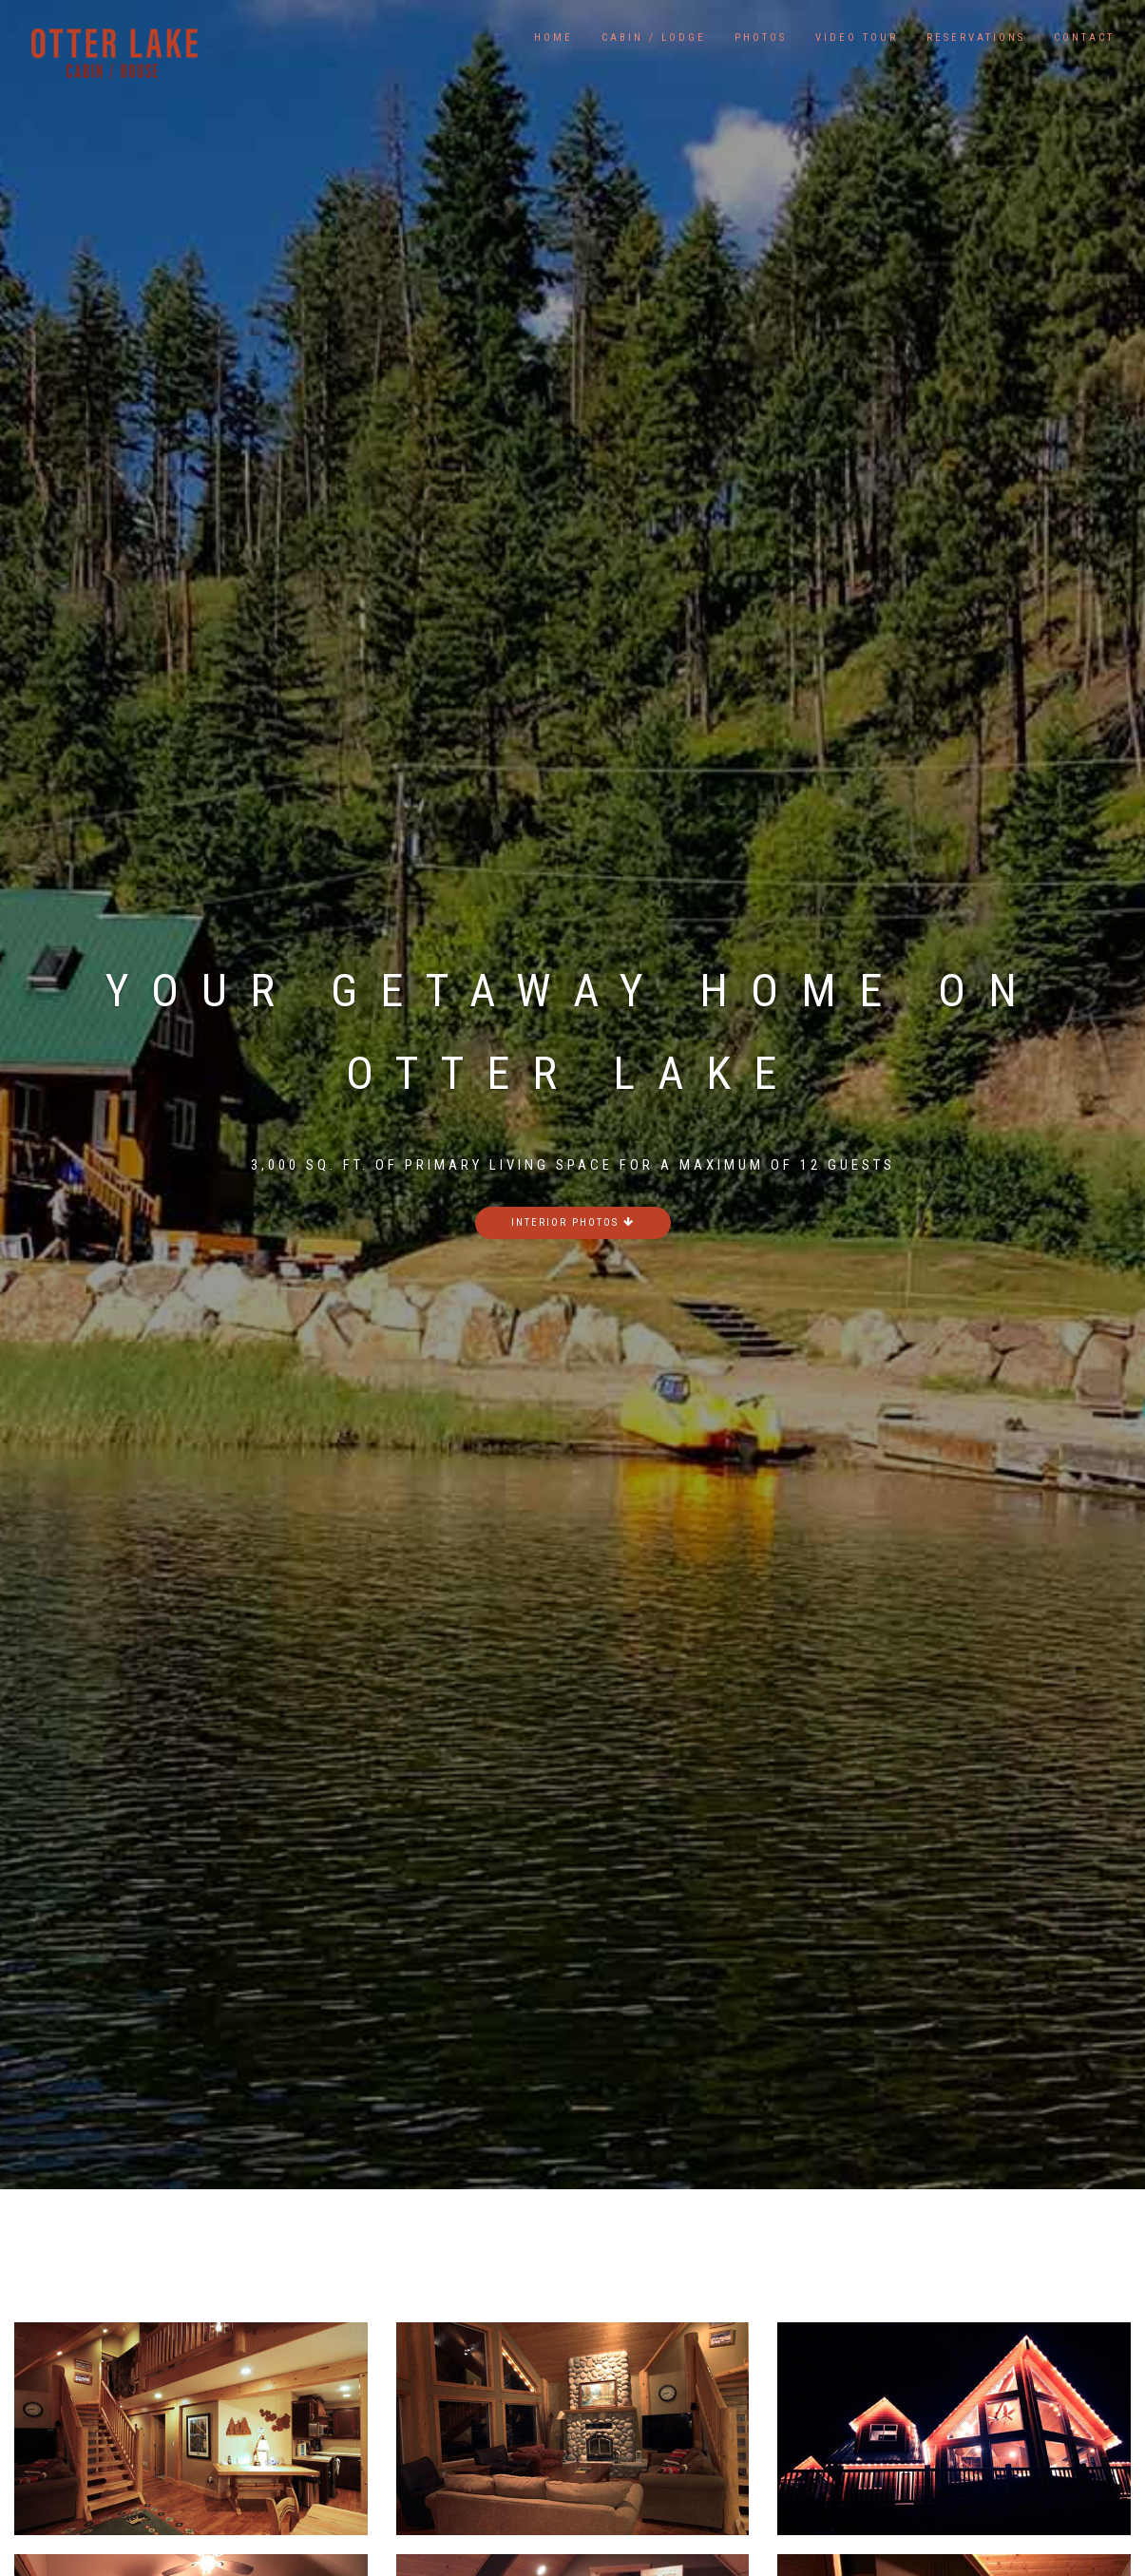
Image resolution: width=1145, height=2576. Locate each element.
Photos (761, 37)
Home (553, 37)
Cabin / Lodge (653, 37)
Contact (1084, 37)
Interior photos (573, 1222)
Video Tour (856, 37)
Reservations (975, 37)
